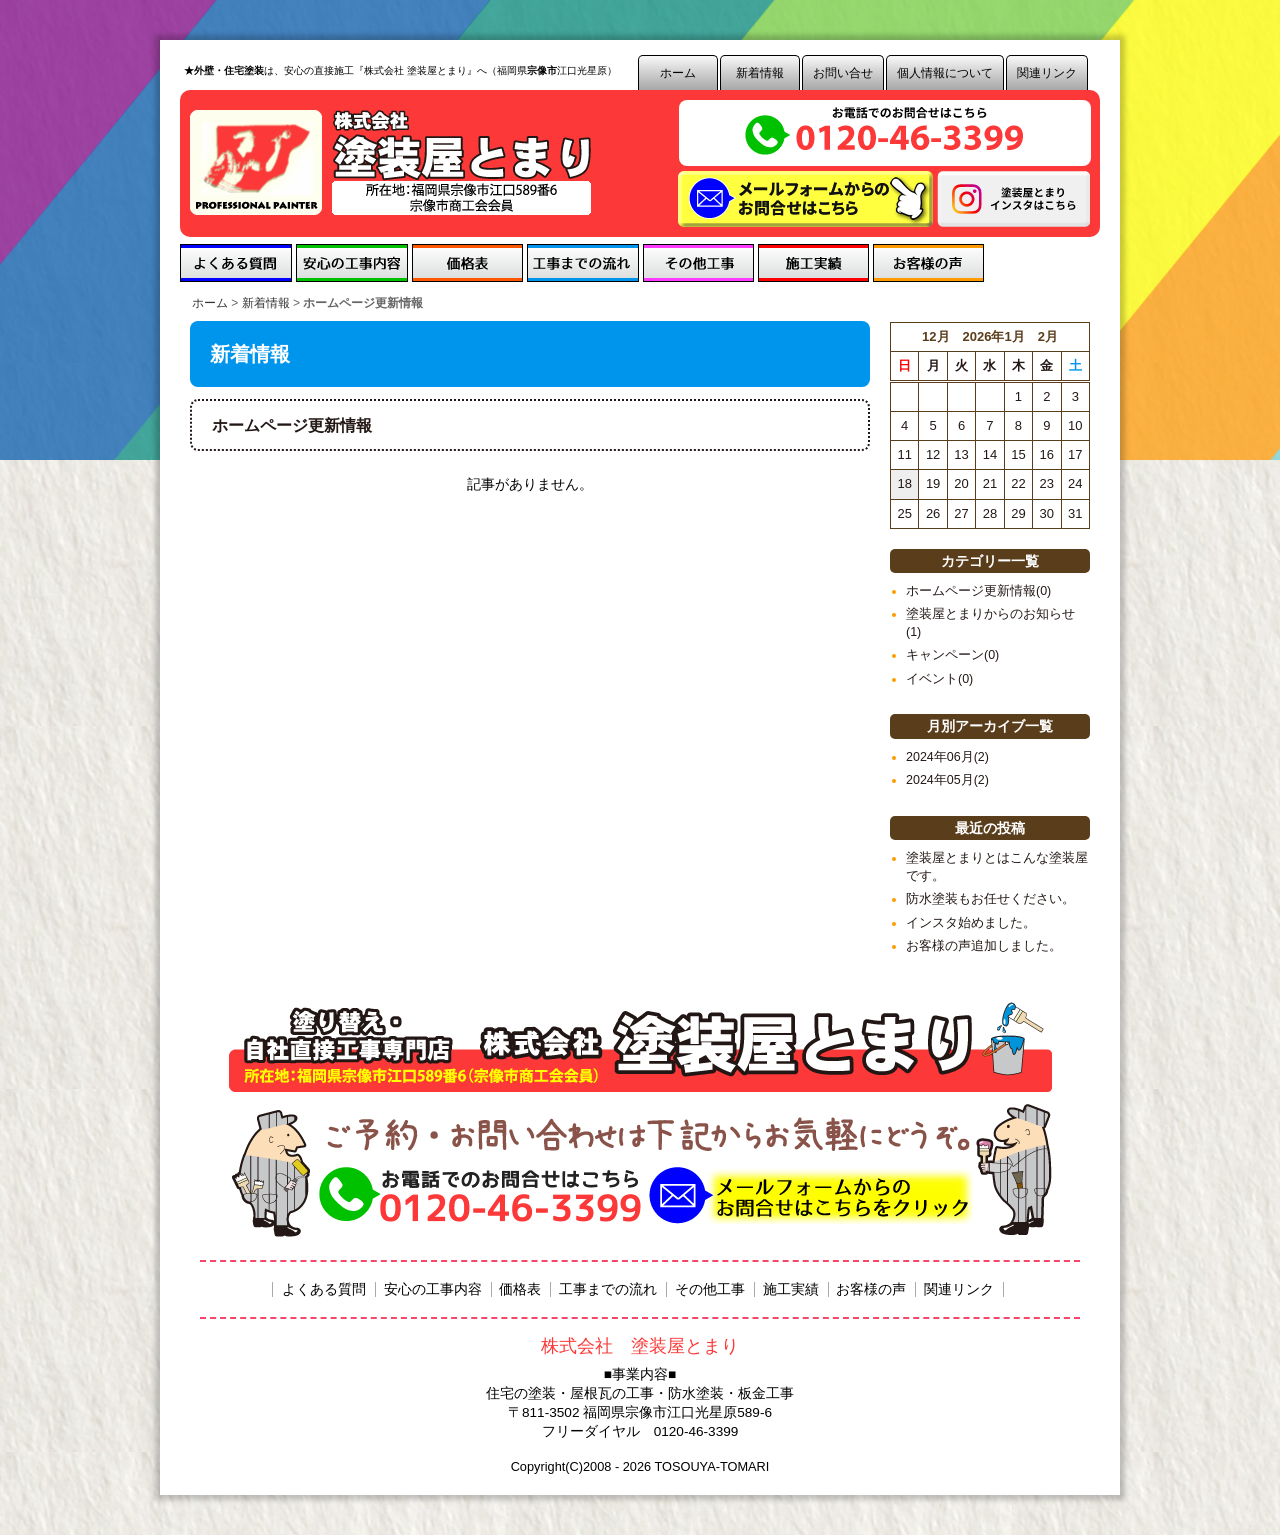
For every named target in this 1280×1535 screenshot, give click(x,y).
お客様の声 (928, 263)
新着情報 (760, 73)
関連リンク (1047, 73)
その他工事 (698, 263)
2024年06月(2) (947, 757)
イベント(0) (939, 679)
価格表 (467, 263)
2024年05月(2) (947, 780)
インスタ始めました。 (971, 923)
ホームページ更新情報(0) (978, 591)
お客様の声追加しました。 (984, 946)
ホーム (678, 73)
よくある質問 (236, 263)
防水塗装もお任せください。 (990, 899)
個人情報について (945, 73)
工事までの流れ (583, 263)
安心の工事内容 (352, 263)
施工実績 (813, 263)
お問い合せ (843, 73)
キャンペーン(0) (952, 655)
